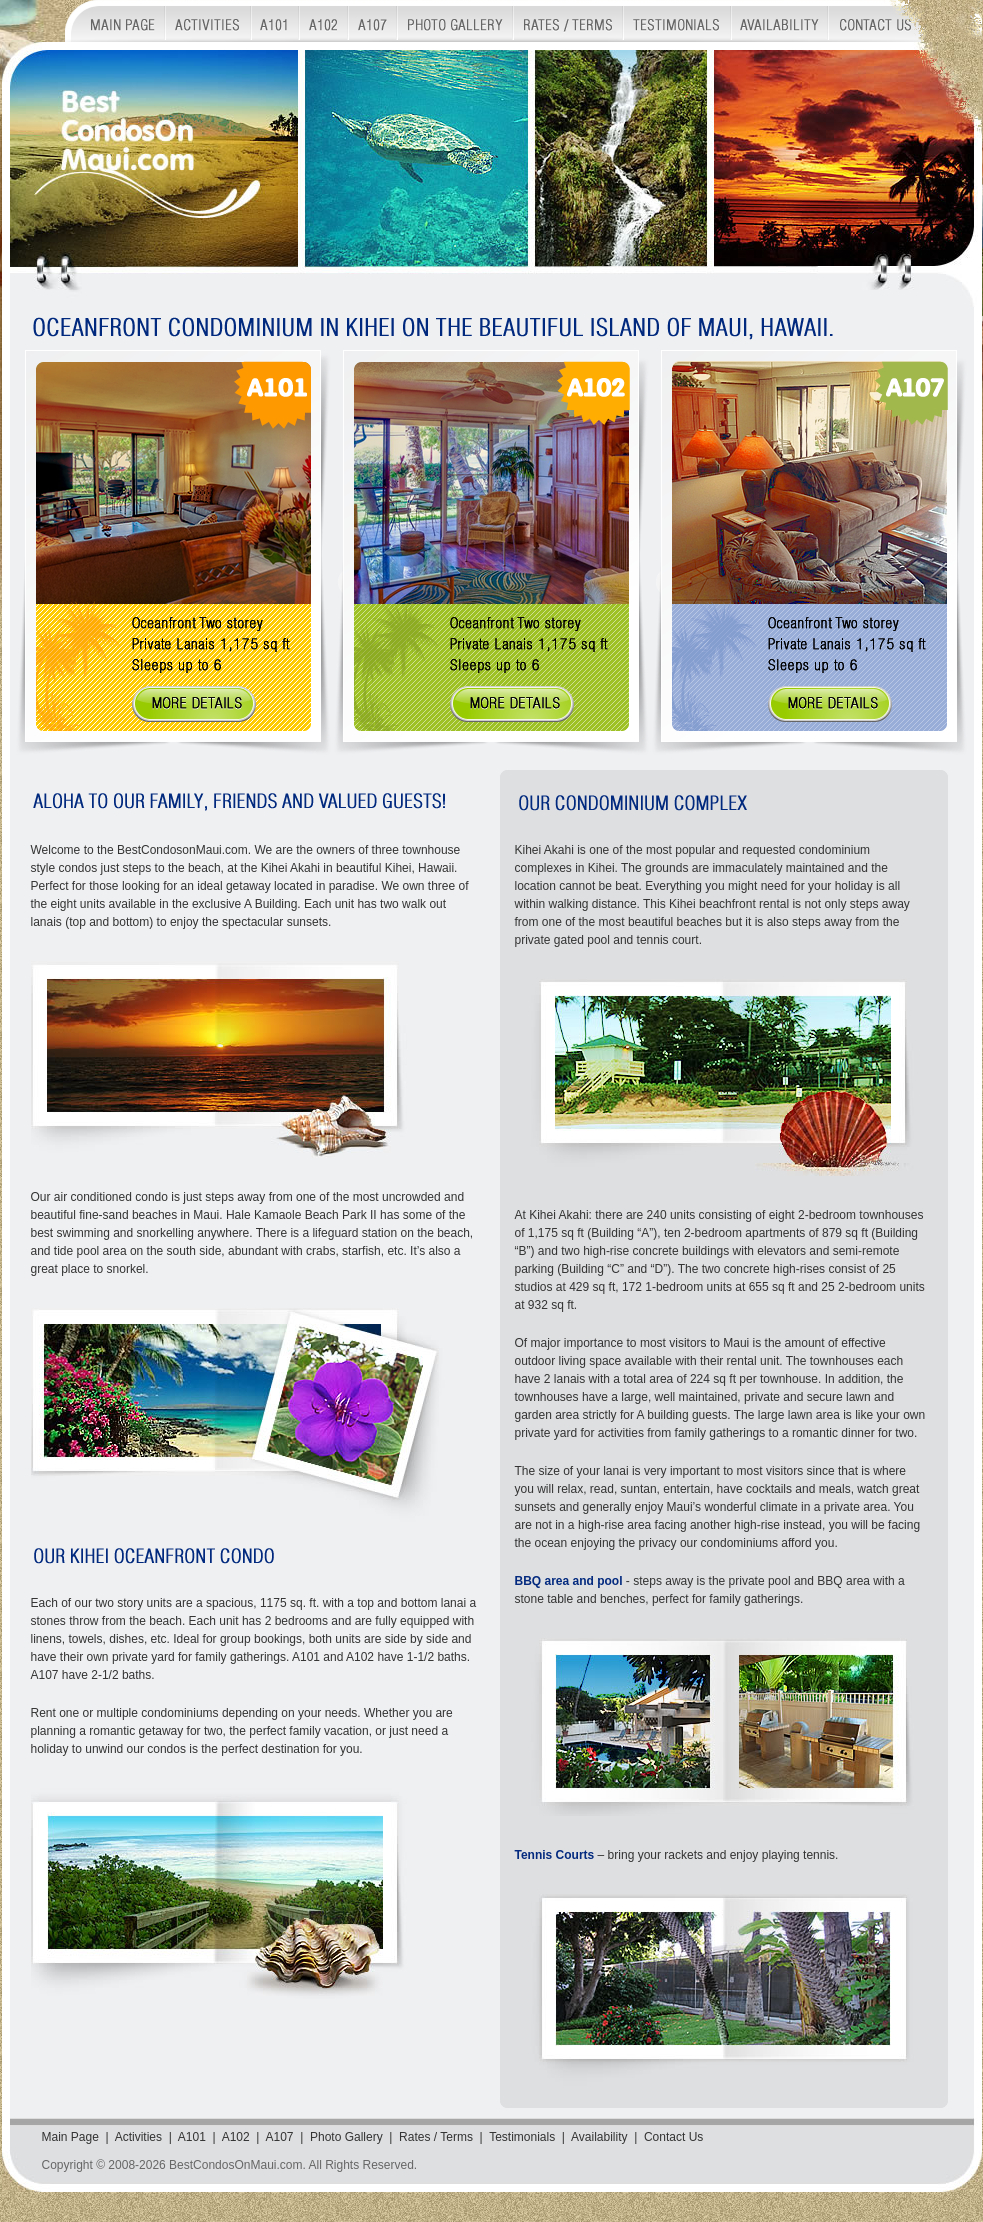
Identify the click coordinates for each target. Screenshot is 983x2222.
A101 (192, 2137)
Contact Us (673, 2137)
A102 (236, 2137)
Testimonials (522, 2137)
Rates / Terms (436, 2137)
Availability (599, 2137)
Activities (138, 2137)
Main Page (70, 2137)
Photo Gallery (346, 2137)
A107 (279, 2137)
